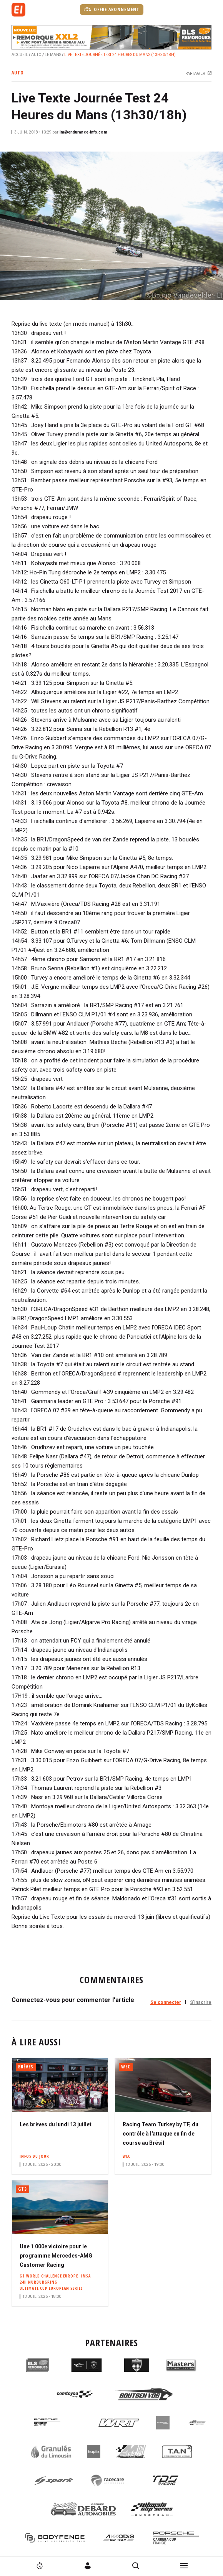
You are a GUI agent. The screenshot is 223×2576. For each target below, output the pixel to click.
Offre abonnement (112, 9)
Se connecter (165, 2002)
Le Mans (53, 55)
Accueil (20, 55)
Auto (36, 55)
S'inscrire (200, 2002)
